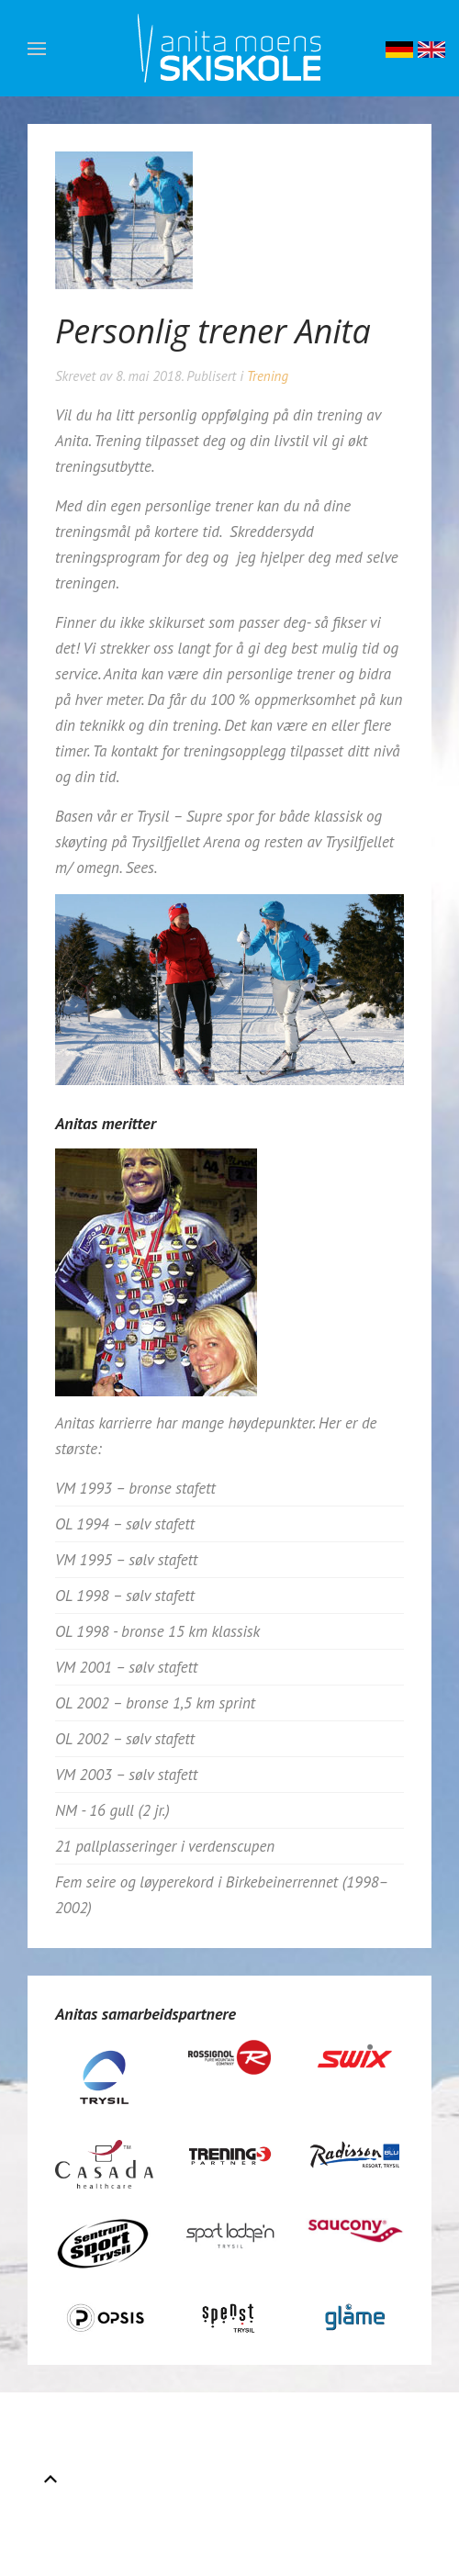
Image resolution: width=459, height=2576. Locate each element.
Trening (267, 376)
